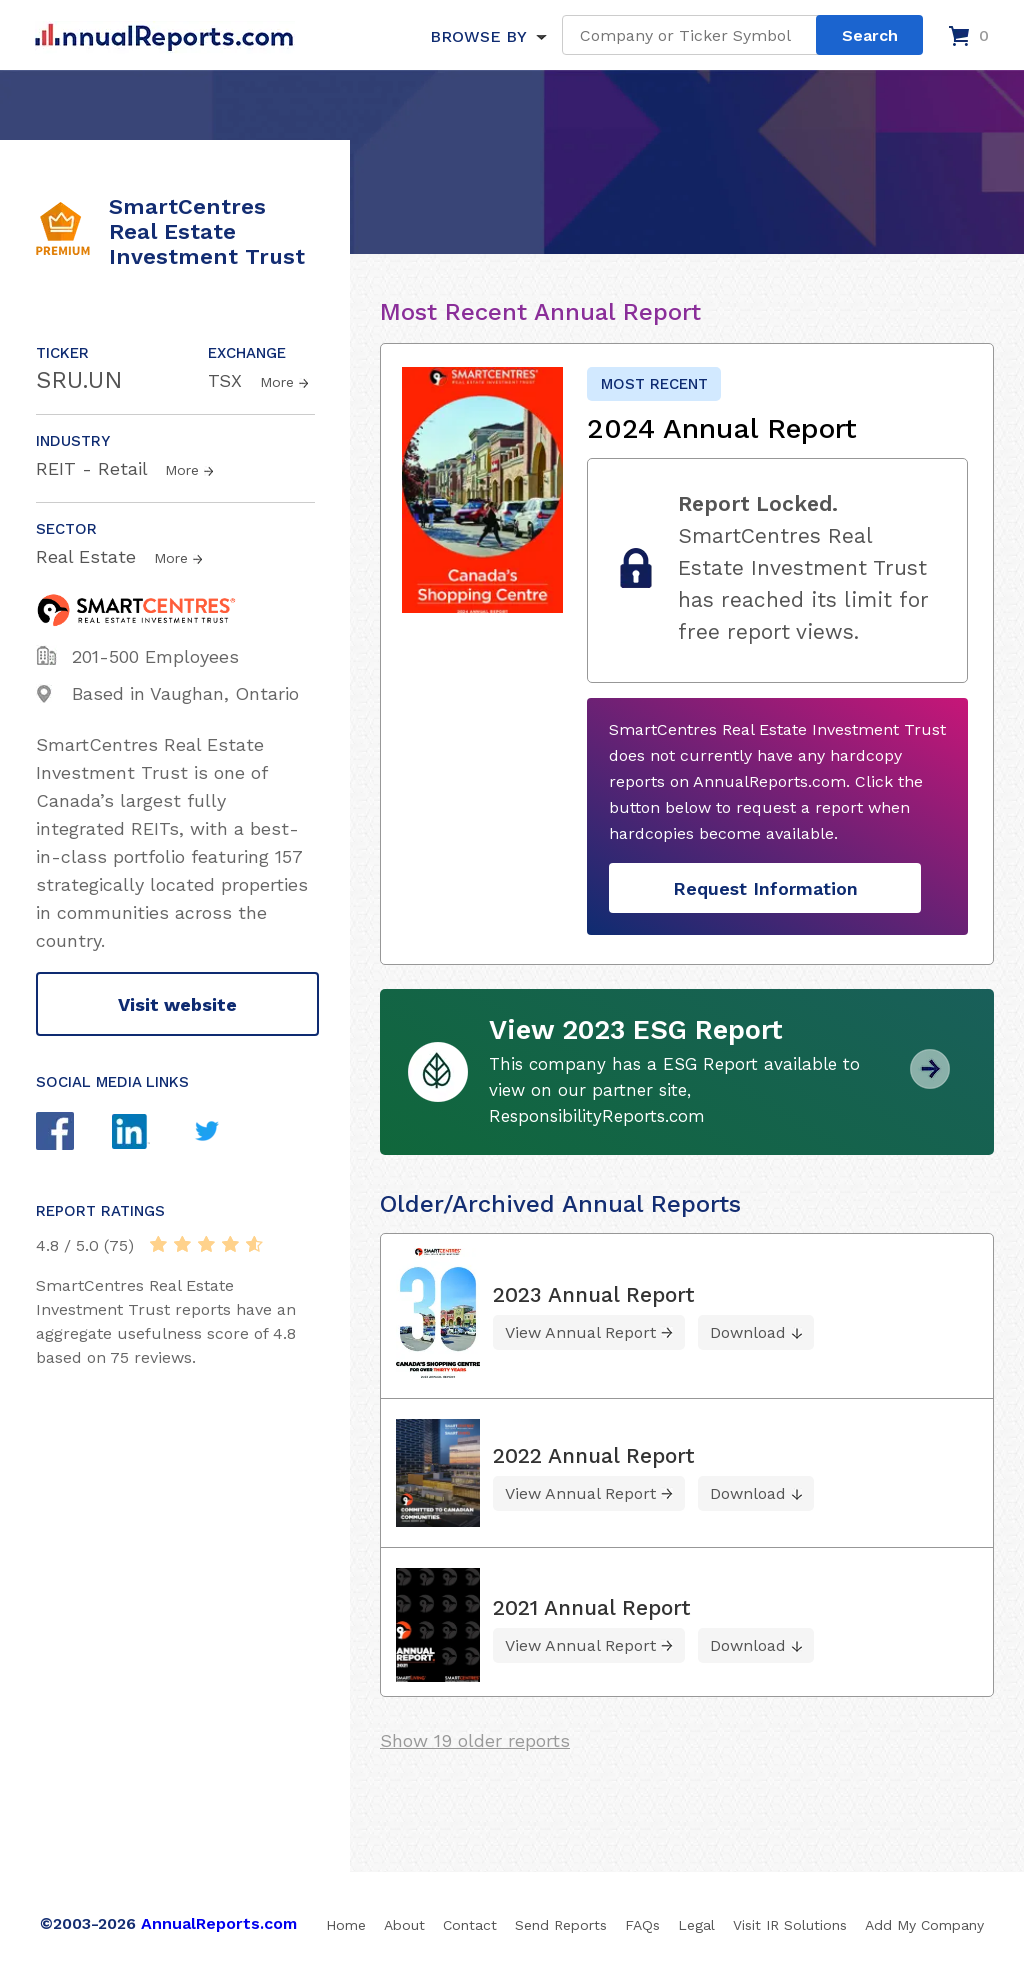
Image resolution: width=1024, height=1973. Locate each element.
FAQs (642, 1925)
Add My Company (924, 1925)
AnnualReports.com (219, 1923)
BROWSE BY (478, 36)
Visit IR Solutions (790, 1925)
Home (346, 1925)
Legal (696, 1925)
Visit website (177, 1004)
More (277, 382)
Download (748, 1332)
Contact (470, 1925)
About (404, 1925)
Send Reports (561, 1925)
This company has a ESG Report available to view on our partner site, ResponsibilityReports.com (674, 1090)
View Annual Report (580, 1332)
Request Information (765, 888)
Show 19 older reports (475, 1740)
